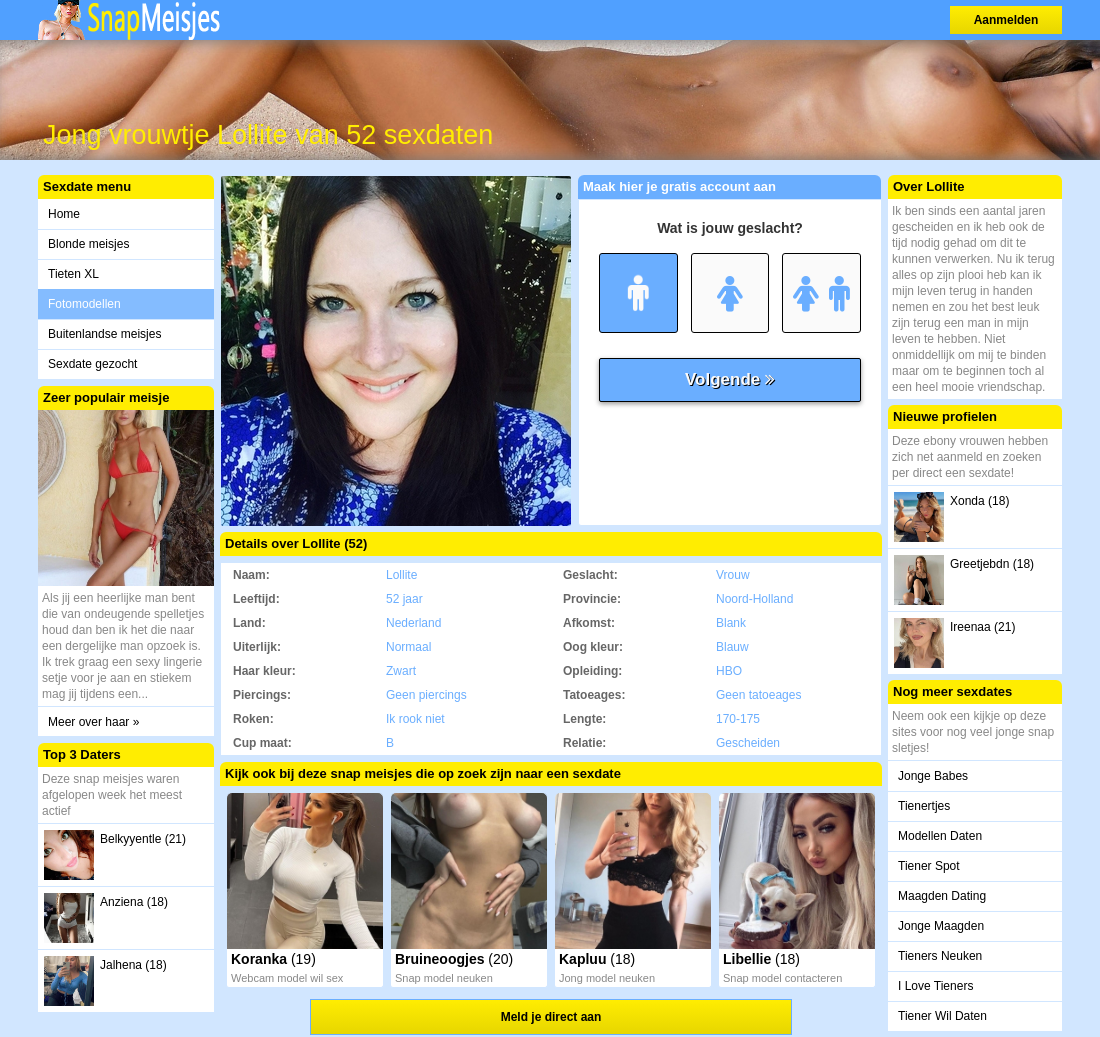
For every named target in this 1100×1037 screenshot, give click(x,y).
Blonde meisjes (88, 244)
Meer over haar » (93, 722)
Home (64, 214)
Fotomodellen (84, 304)
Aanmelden (1006, 20)
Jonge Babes (933, 776)
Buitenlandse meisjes (104, 334)
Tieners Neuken (940, 956)
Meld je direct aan (551, 1017)
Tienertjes (924, 806)
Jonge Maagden (941, 926)
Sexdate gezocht (92, 364)
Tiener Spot (929, 866)
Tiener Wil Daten (942, 1016)
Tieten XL (73, 274)
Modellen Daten (940, 836)
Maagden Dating (942, 896)
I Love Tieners (935, 986)
